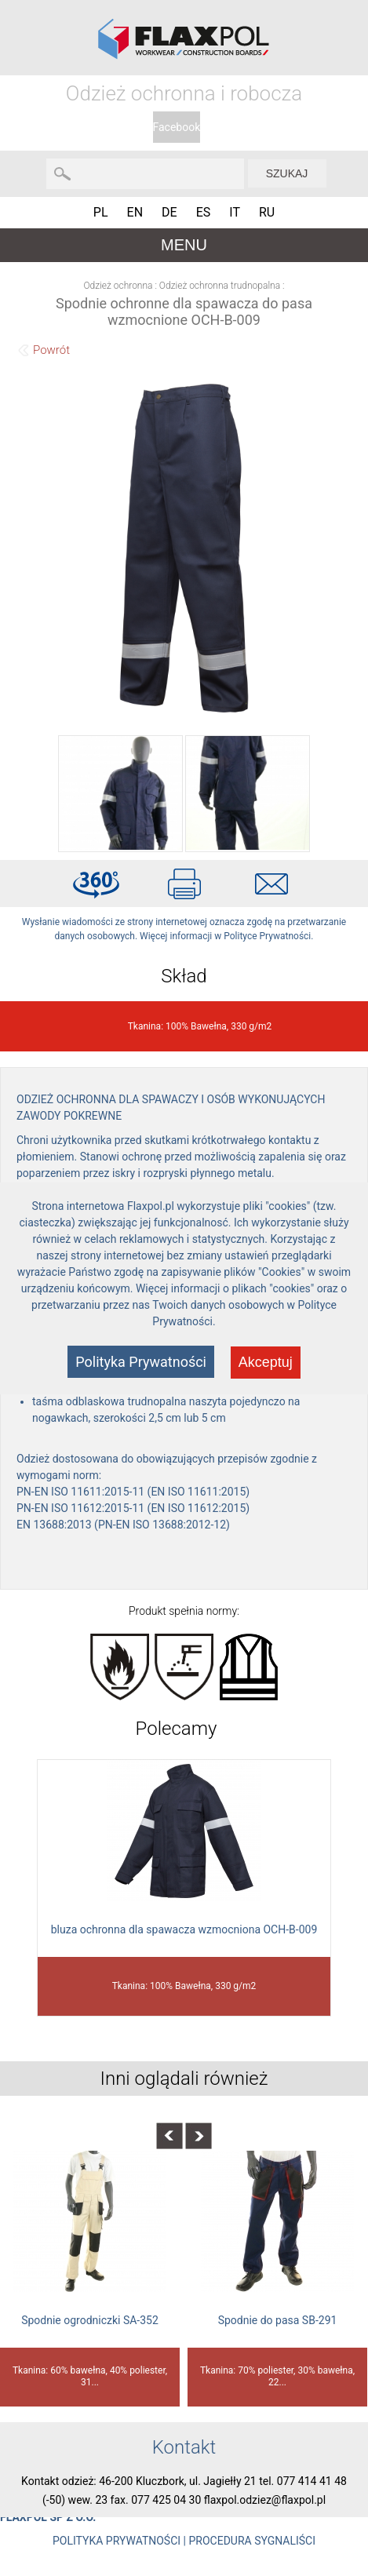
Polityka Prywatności (140, 1362)
